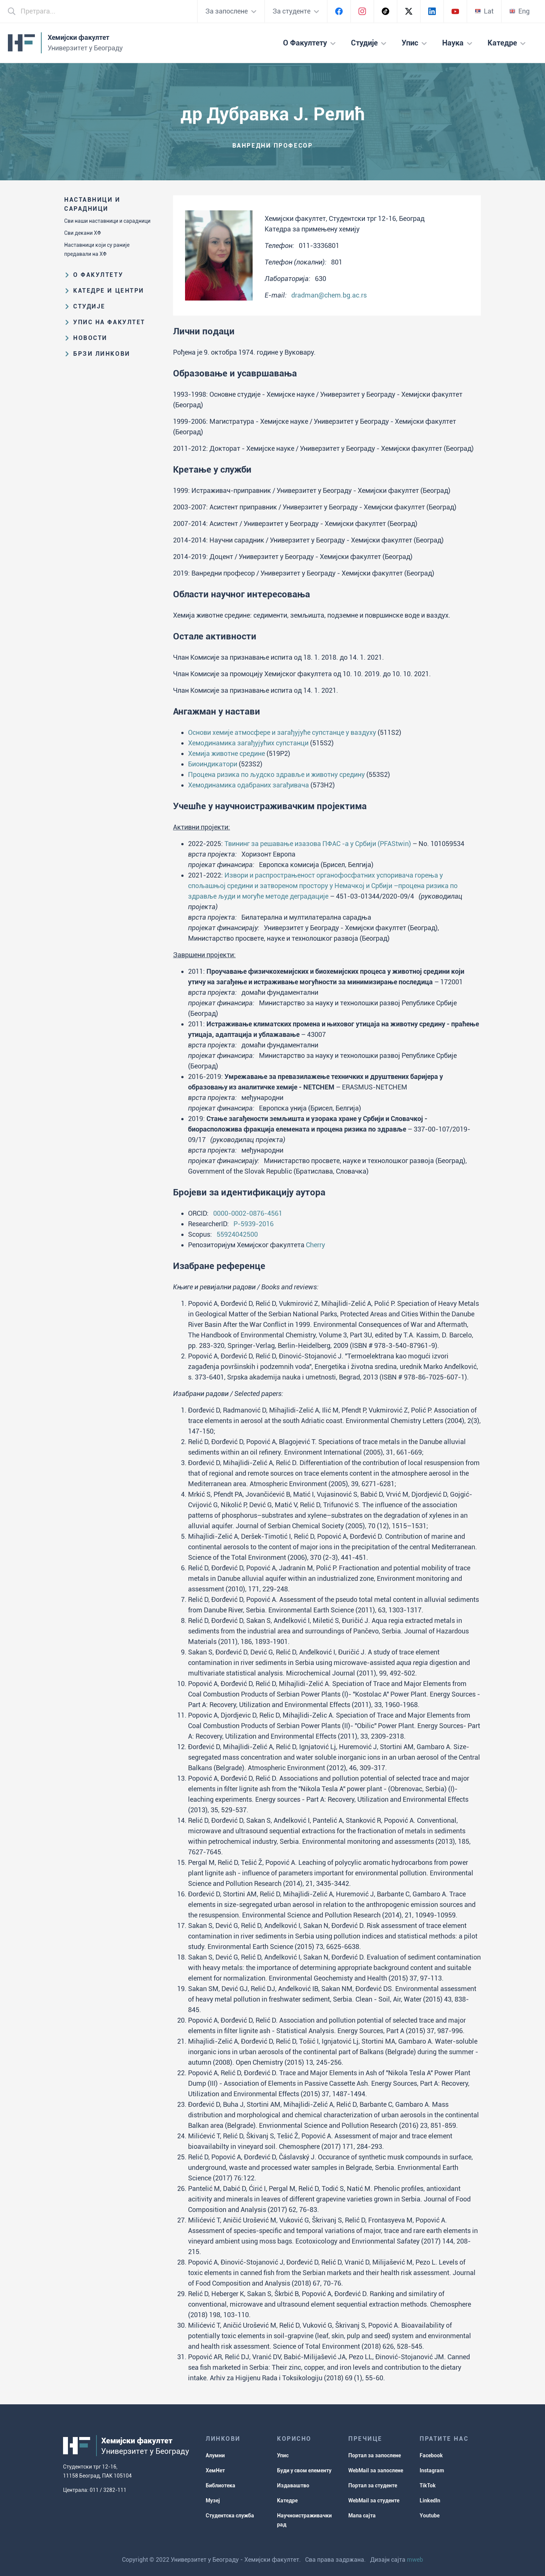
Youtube (430, 2516)
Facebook (431, 2455)
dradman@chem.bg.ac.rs (329, 295)
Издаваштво (293, 2485)
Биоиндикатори (212, 764)
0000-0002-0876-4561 (247, 1213)
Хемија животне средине (226, 753)
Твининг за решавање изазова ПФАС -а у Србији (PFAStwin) (317, 844)
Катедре (287, 2500)
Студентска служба (230, 2516)
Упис (283, 2455)
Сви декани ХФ (82, 233)
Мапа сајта (362, 2516)
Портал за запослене (374, 2455)
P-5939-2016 (253, 1224)
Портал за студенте (372, 2485)
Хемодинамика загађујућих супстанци (248, 743)
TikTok (428, 2485)
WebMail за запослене (375, 2470)
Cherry (315, 1245)
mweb (415, 2559)
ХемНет (215, 2470)
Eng (519, 11)
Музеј (213, 2500)
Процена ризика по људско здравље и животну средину (276, 774)
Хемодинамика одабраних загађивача (248, 785)
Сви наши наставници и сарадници (107, 221)
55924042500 (237, 1234)
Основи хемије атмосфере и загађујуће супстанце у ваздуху (282, 732)
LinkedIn (430, 2500)
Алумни (215, 2455)
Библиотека (220, 2485)
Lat (484, 11)
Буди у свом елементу (304, 2470)
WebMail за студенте (373, 2500)
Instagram (432, 2470)
